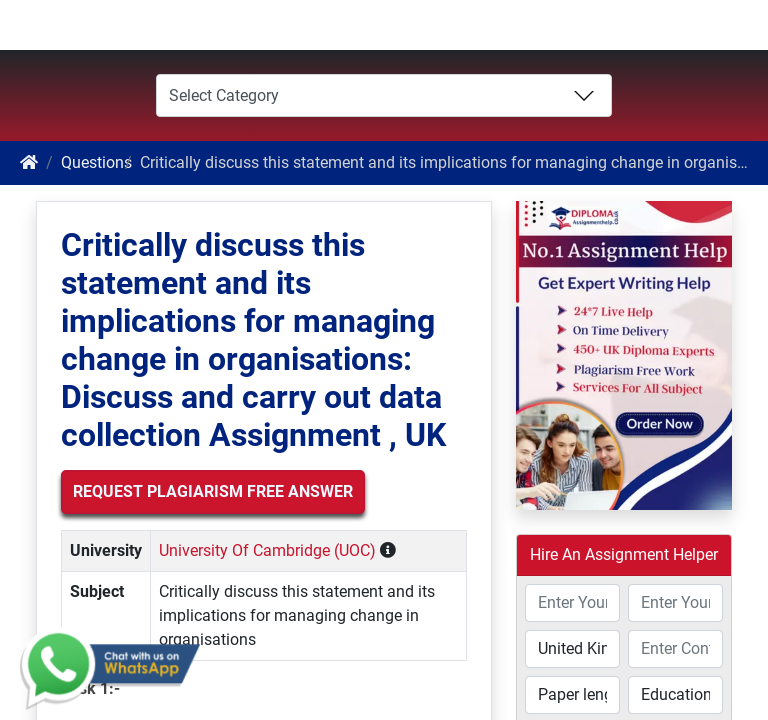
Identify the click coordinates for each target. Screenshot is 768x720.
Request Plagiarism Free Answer (213, 491)
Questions (96, 162)
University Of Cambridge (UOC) (267, 550)
